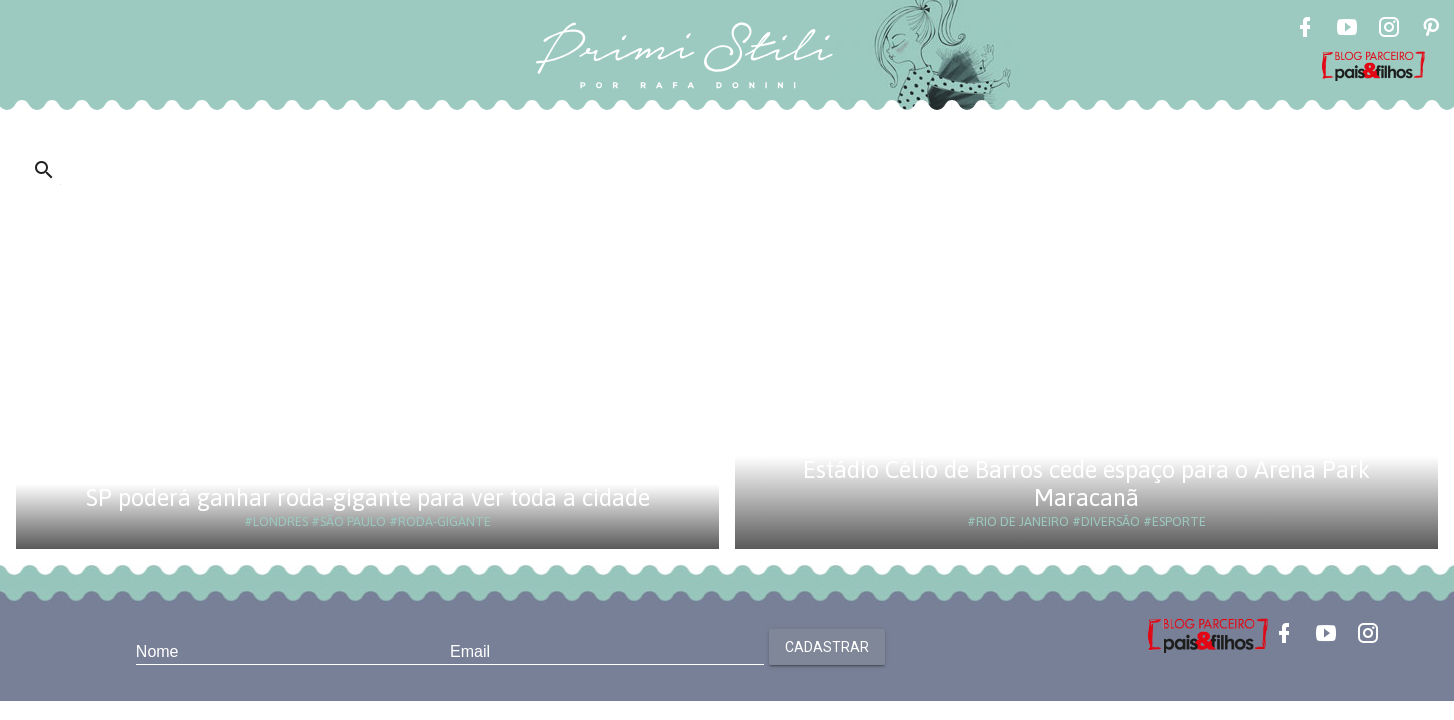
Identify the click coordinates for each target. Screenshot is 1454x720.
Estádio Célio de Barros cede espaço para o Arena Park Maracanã (1086, 483)
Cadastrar (827, 647)
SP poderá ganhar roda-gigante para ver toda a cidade (368, 497)
